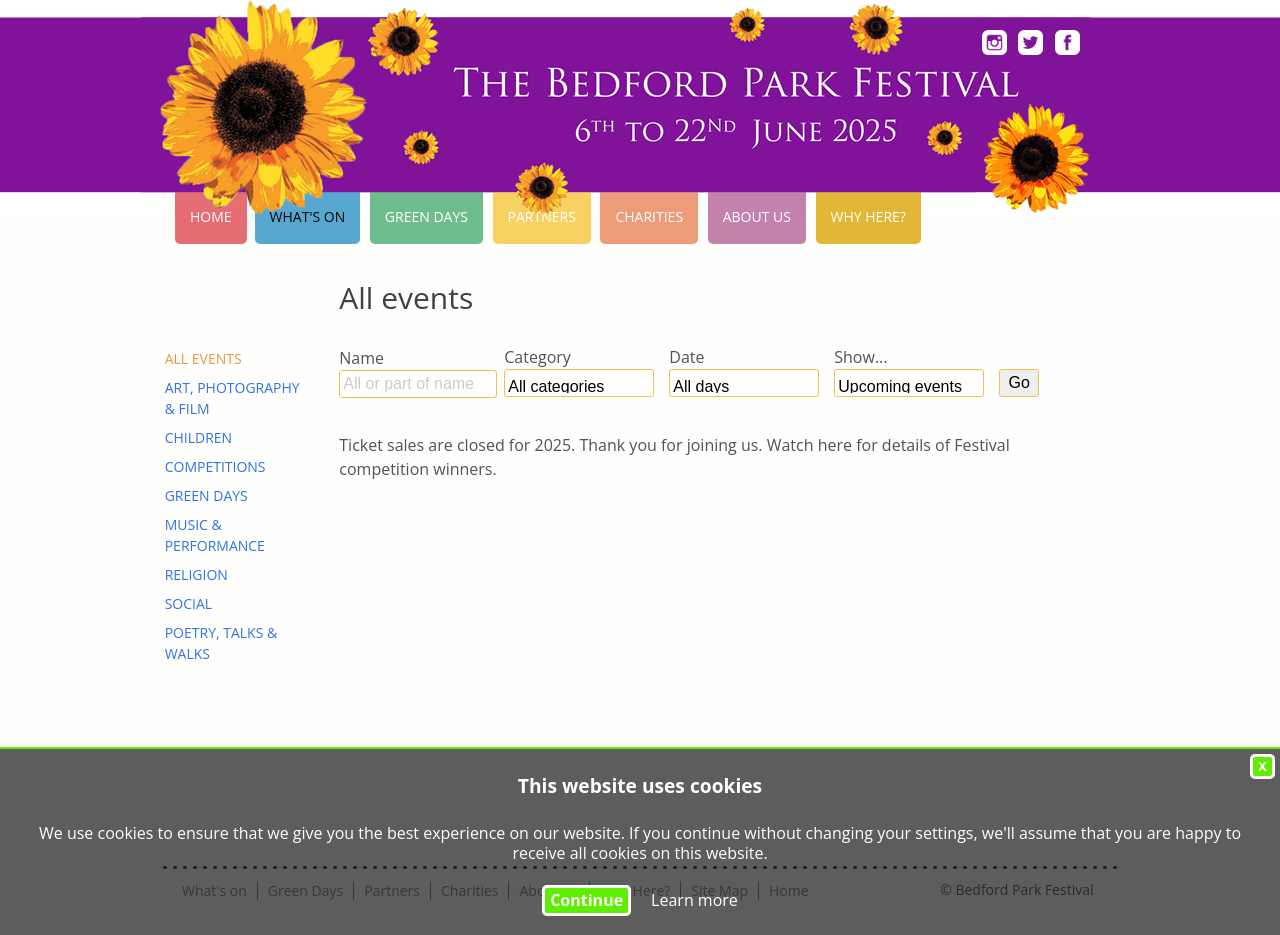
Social (188, 603)
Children (198, 437)
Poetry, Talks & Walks (221, 643)
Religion (196, 574)
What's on (308, 216)
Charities (649, 216)
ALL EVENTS (203, 358)
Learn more (694, 900)
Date (686, 357)
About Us (757, 216)
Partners (542, 216)
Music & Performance (215, 535)
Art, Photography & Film (232, 398)
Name (361, 358)
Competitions (215, 466)
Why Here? (868, 216)
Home (211, 216)
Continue (586, 900)
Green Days (426, 216)
